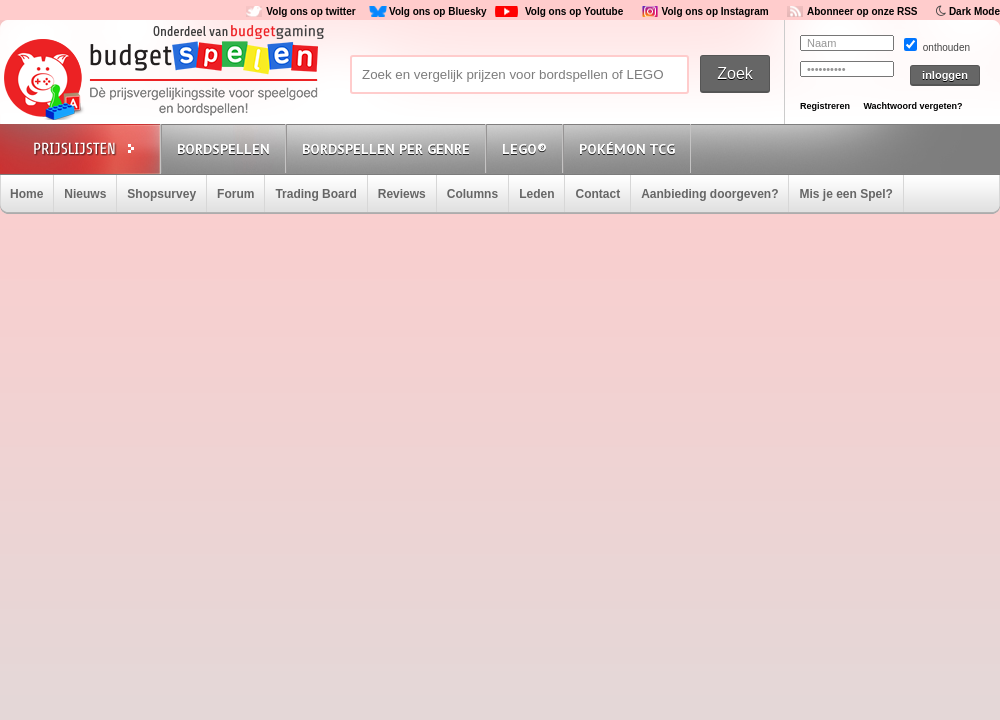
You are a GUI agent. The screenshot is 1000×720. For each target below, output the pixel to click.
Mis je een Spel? (845, 194)
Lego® (524, 149)
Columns (472, 194)
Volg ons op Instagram (715, 11)
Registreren (825, 106)
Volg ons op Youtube (574, 11)
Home (26, 194)
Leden (536, 194)
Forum (235, 194)
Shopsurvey (161, 194)
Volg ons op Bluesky (438, 11)
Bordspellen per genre (386, 149)
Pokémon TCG (627, 149)
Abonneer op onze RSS (862, 11)
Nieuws (85, 194)
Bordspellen (223, 149)
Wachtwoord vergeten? (912, 106)
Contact (597, 194)
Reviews (402, 194)
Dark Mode (974, 11)
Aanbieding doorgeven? (709, 194)
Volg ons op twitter (310, 11)
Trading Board (315, 194)
